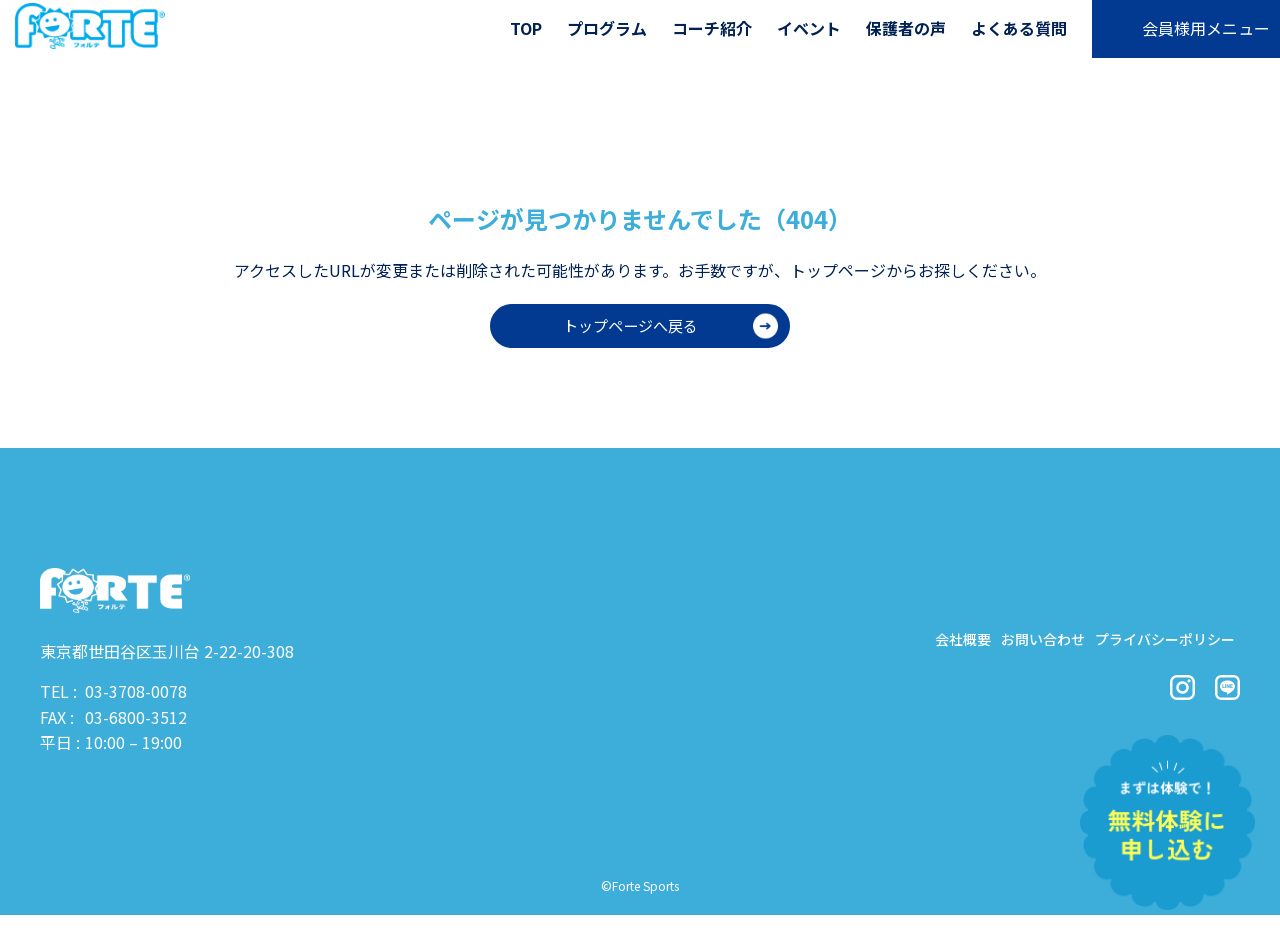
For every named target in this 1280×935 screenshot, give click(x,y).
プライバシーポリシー (1150, 644)
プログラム (607, 28)
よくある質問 (1019, 28)
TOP (526, 28)
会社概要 (902, 644)
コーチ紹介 (712, 28)
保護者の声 (906, 28)
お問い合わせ (1002, 644)
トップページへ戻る (630, 326)
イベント (809, 28)
